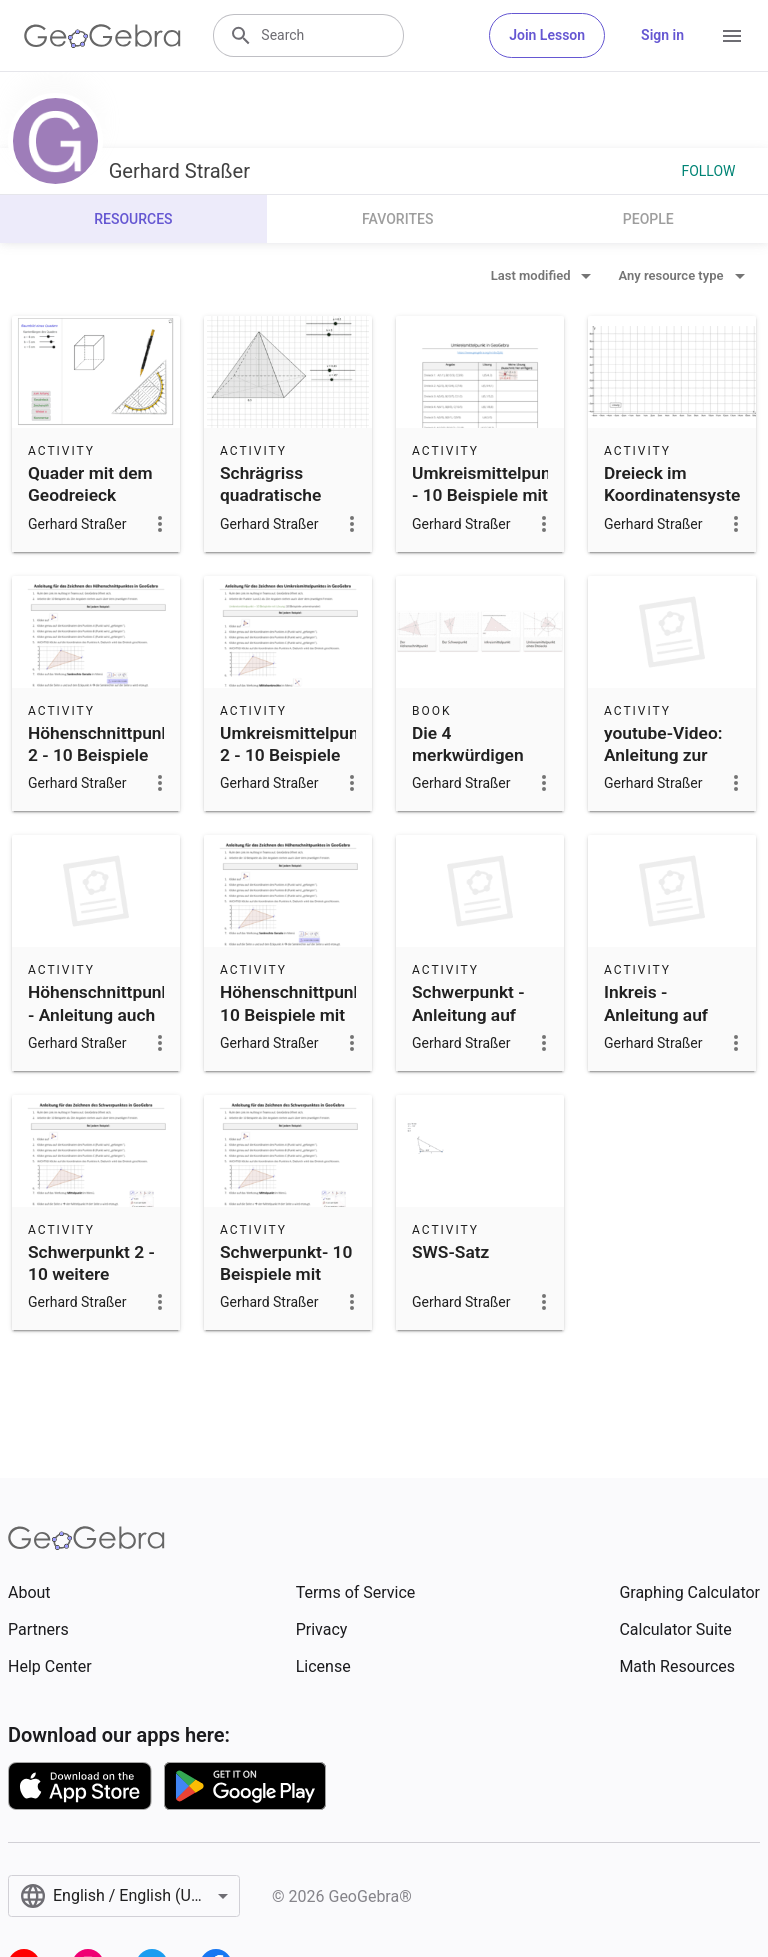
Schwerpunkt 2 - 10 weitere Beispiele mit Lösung (91, 1285)
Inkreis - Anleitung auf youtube (656, 1014)
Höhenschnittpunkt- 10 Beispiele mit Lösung (297, 1014)
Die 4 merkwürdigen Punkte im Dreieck (468, 766)
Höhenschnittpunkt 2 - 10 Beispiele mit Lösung (102, 755)
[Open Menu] (732, 36)
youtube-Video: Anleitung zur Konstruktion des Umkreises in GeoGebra (670, 778)
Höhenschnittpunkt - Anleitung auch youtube (102, 1014)
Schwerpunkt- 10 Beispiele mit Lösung (286, 1274)
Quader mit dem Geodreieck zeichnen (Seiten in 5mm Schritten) (93, 518)
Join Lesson (547, 35)
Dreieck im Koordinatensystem (679, 484)
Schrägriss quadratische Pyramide (270, 495)
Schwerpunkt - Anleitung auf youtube (468, 1014)
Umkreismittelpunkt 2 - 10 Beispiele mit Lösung (297, 755)
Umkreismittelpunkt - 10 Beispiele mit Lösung (489, 495)
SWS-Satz (450, 1252)
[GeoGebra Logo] (102, 36)
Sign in (662, 35)
